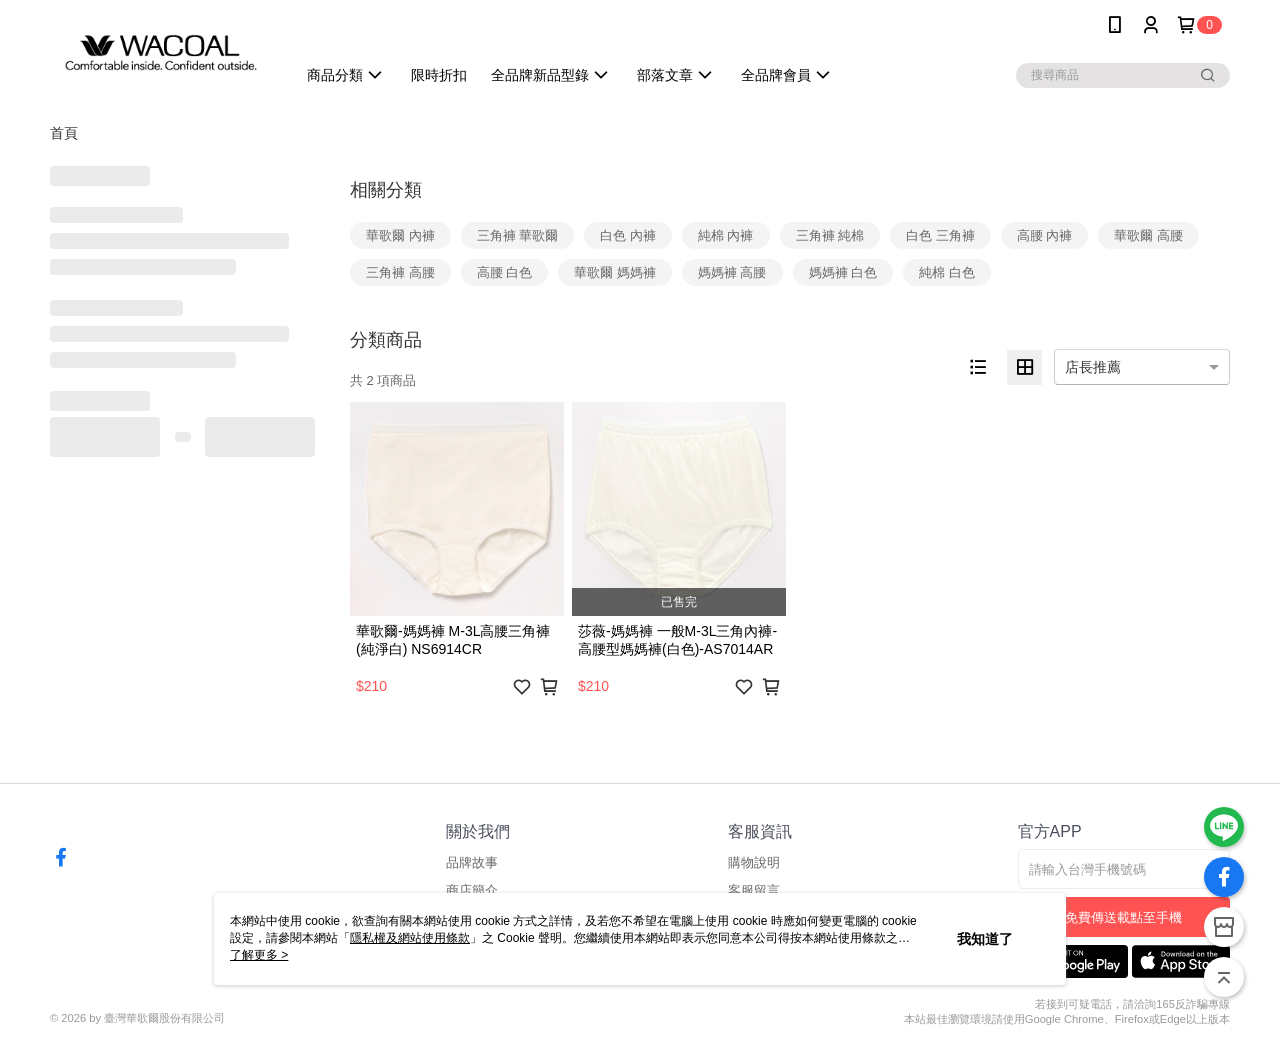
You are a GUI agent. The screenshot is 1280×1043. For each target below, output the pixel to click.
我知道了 (985, 939)
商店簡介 (472, 890)
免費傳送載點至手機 (1123, 917)
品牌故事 (472, 862)
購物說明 (754, 862)
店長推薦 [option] (1093, 367)
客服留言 (754, 890)
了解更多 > (259, 955)
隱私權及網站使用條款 (410, 938)
